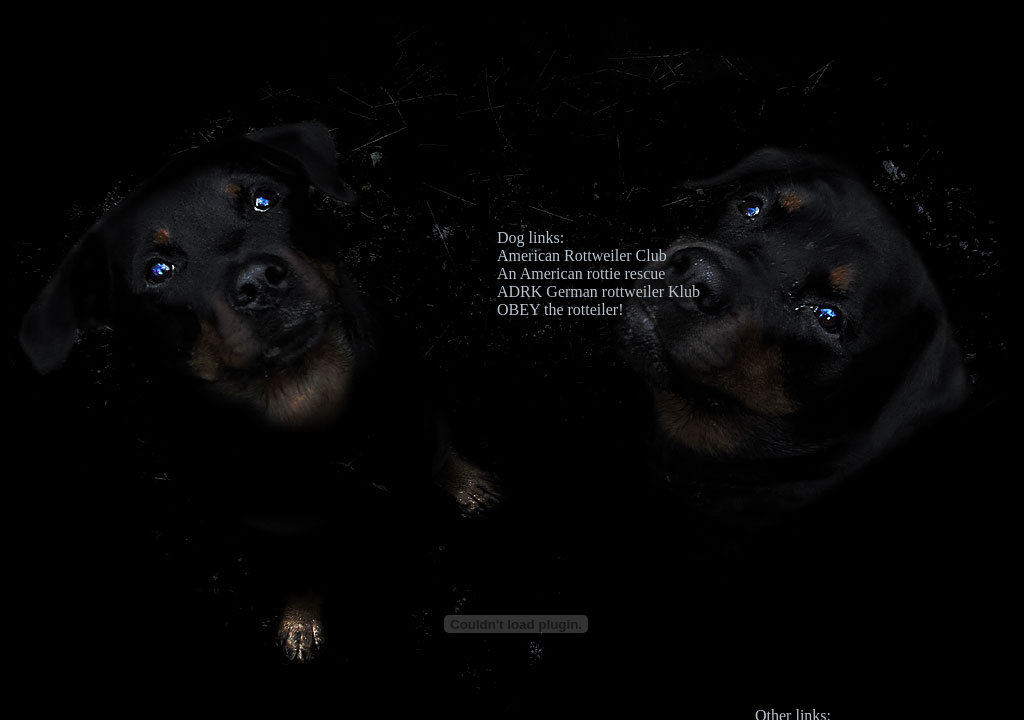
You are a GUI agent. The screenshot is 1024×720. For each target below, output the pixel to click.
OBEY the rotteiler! (560, 309)
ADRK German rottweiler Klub (598, 291)
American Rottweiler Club (582, 255)
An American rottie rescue (581, 273)
